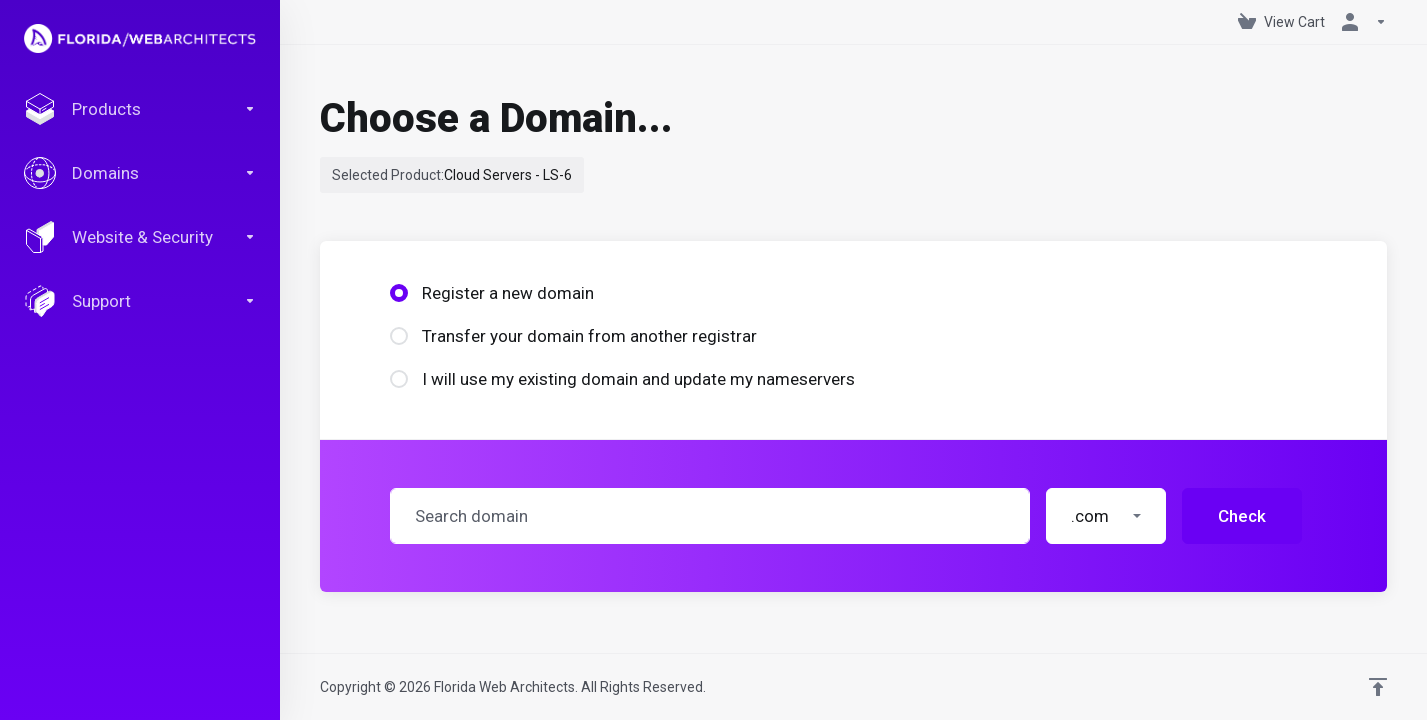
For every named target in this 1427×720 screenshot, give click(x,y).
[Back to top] (1378, 687)
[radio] (399, 293)
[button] (1106, 516)
